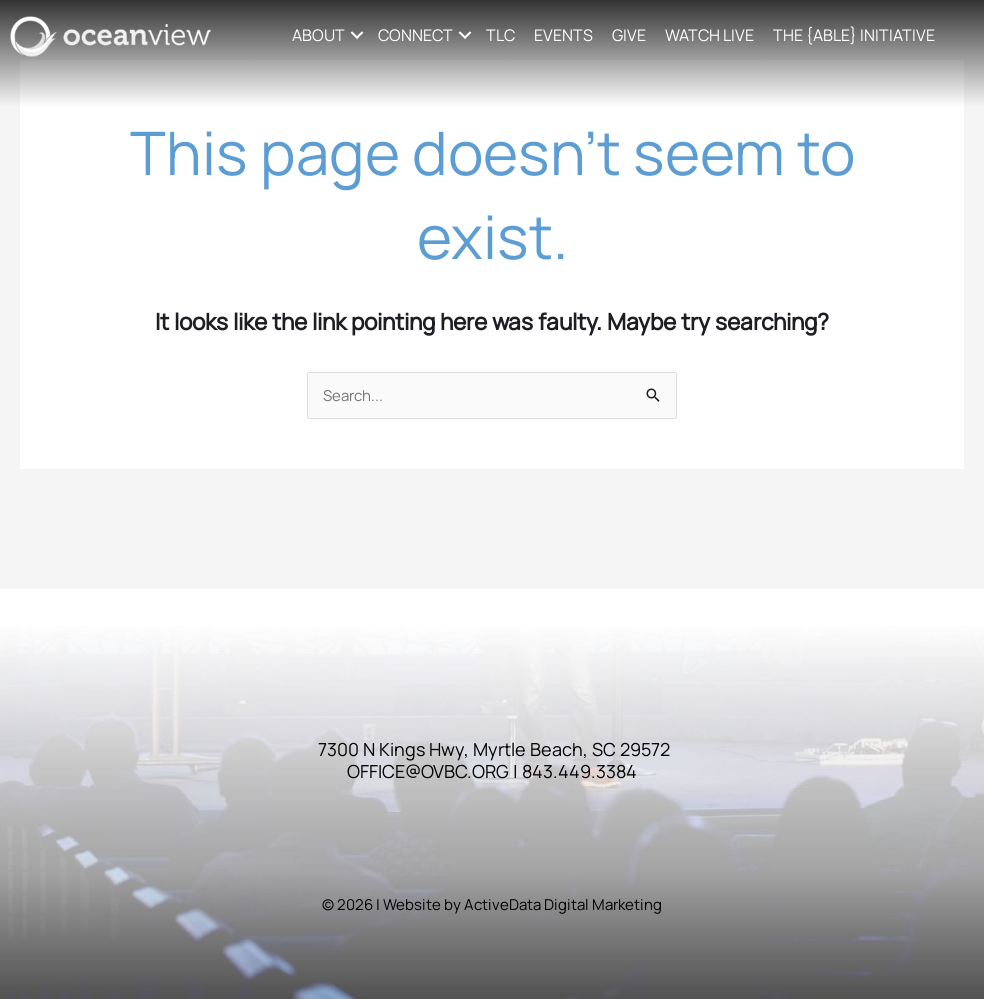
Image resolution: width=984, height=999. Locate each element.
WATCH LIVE (709, 35)
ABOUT (318, 35)
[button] (356, 35)
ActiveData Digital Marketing (563, 904)
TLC (500, 35)
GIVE (629, 35)
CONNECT (415, 35)
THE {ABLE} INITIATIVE (854, 35)
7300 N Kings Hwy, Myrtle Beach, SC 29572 (494, 749)
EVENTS (563, 35)
